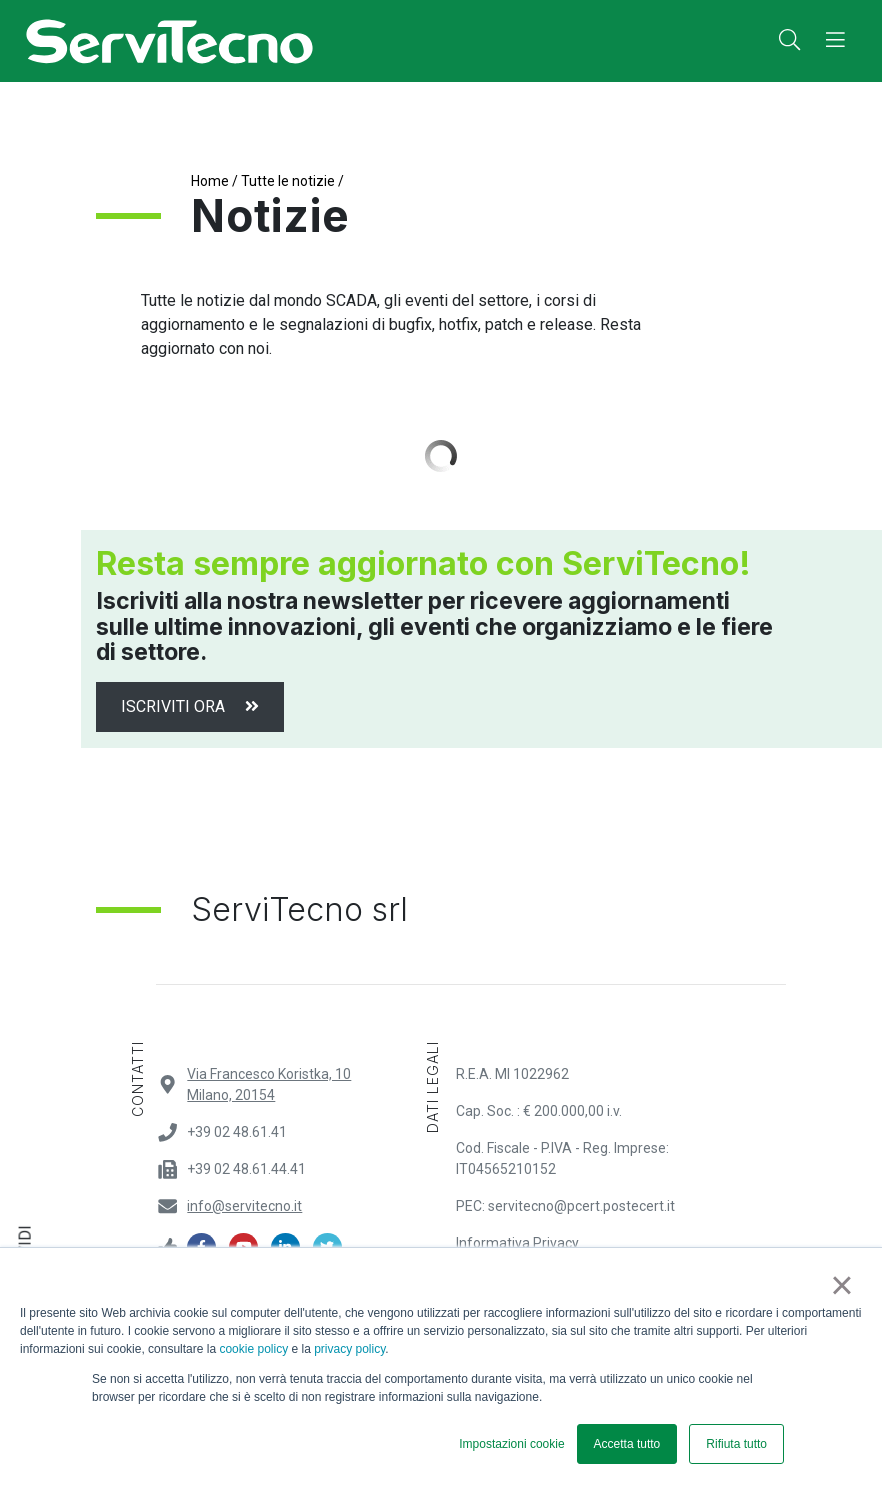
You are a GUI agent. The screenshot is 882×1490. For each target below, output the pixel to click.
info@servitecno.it (244, 1206)
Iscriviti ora (190, 706)
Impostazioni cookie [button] (511, 1444)
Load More (441, 456)
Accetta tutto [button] (627, 1444)
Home (210, 181)
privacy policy (349, 1349)
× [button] (841, 1285)
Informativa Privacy (517, 1243)
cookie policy (253, 1349)
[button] (789, 41)
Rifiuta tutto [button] (736, 1444)
